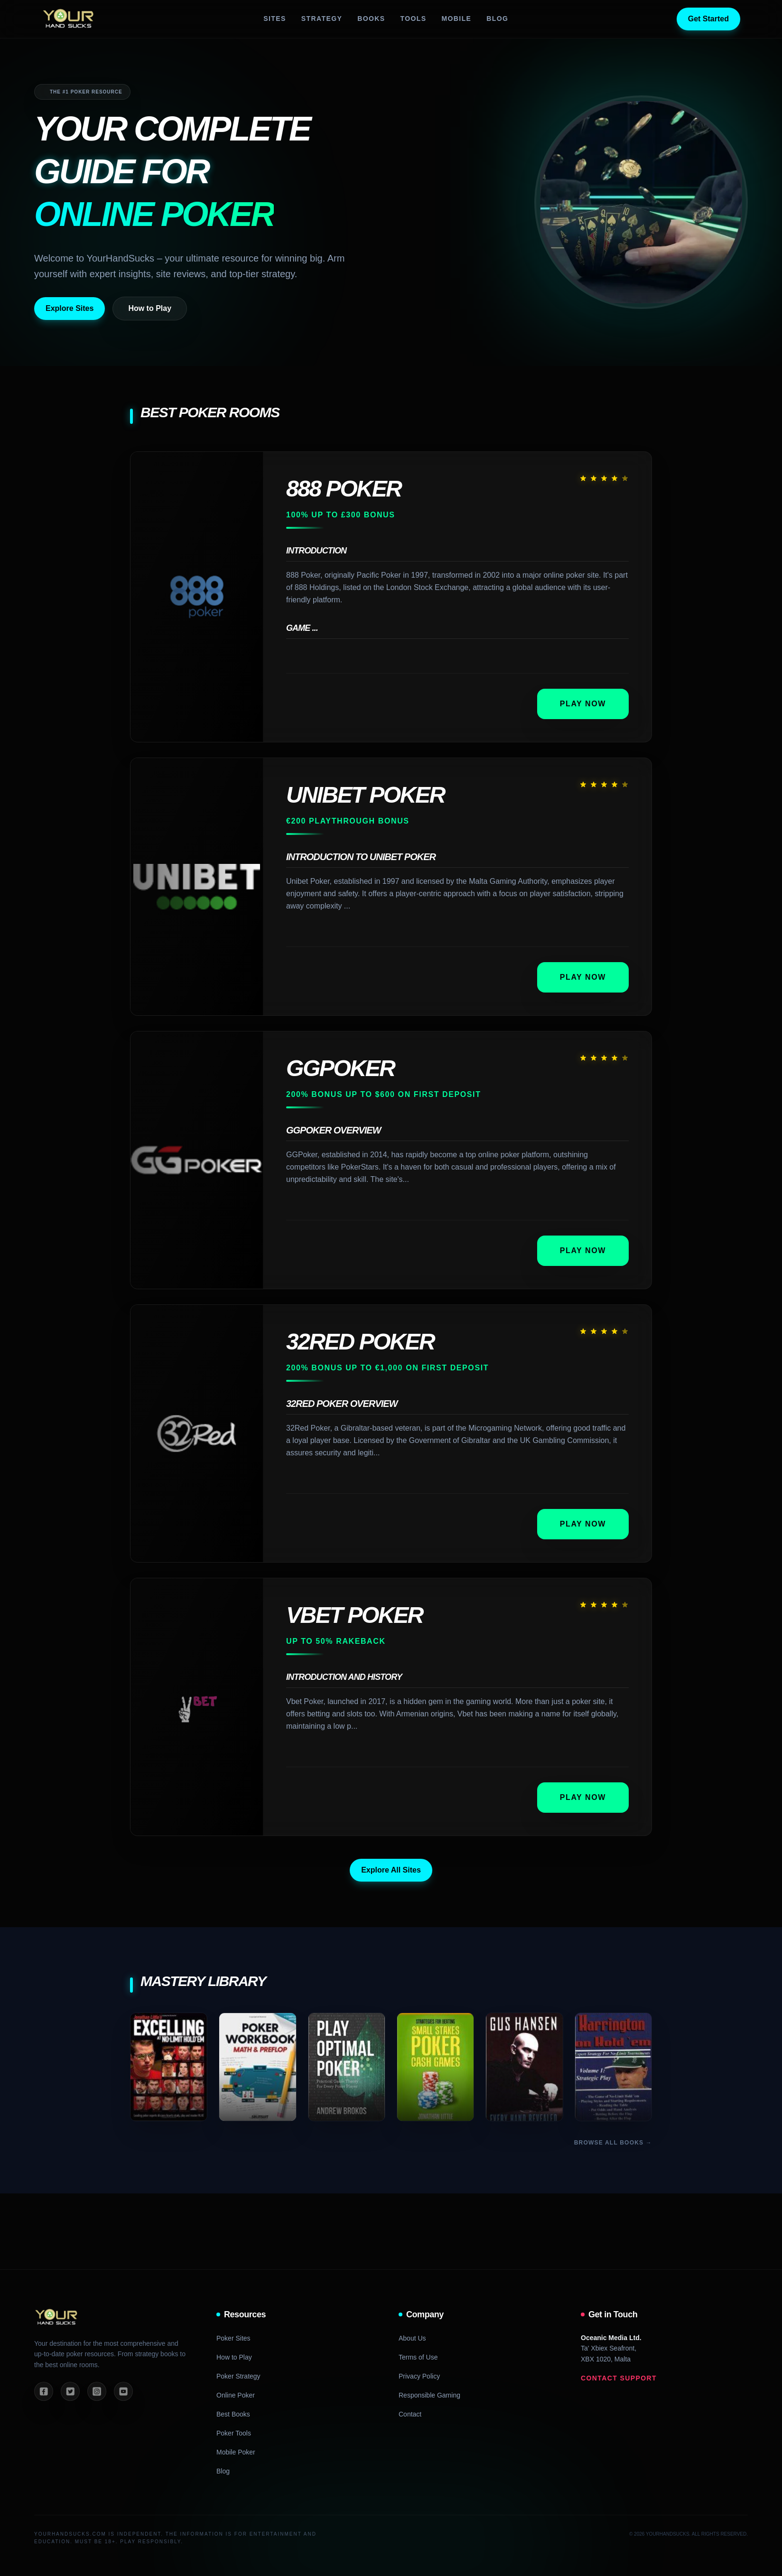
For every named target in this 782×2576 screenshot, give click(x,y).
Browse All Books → (613, 2142)
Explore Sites (69, 308)
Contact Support (619, 2378)
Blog (497, 18)
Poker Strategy (238, 2376)
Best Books (233, 2414)
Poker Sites (233, 2338)
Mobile (456, 18)
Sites (274, 18)
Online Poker (235, 2395)
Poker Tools (233, 2433)
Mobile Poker (235, 2452)
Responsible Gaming (429, 2395)
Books (371, 18)
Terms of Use (418, 2357)
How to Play (149, 308)
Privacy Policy (419, 2376)
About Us (412, 2338)
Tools (413, 18)
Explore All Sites (391, 1870)
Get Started (708, 19)
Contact (410, 2414)
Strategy (321, 18)
